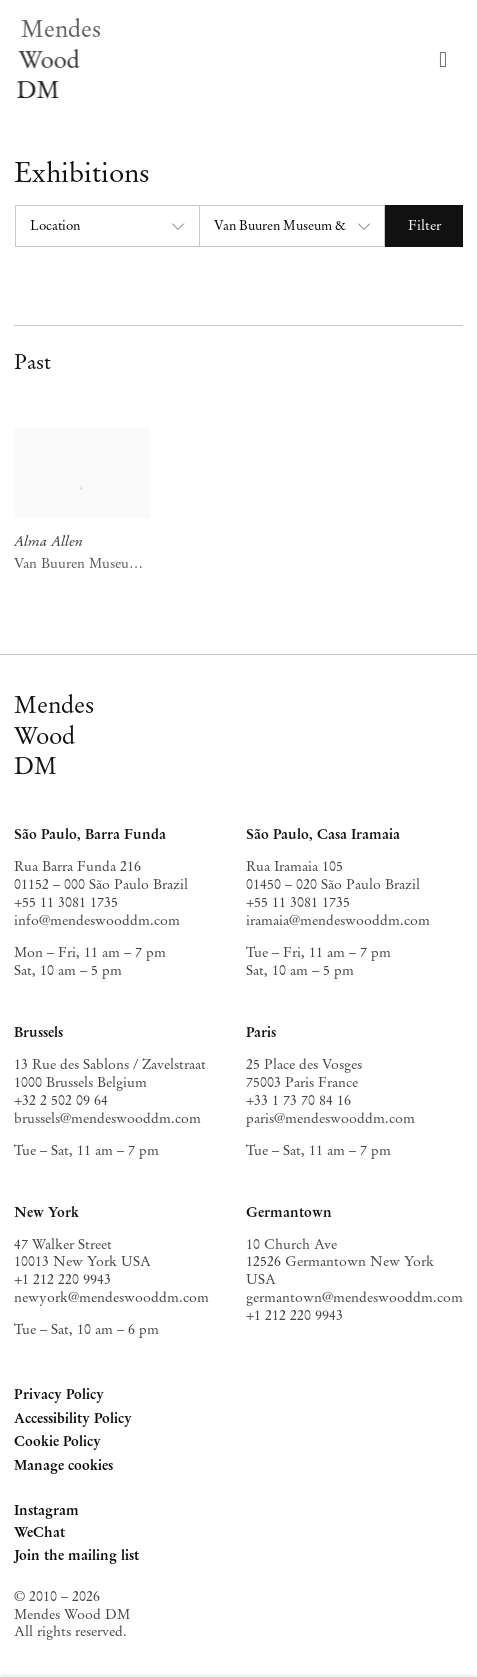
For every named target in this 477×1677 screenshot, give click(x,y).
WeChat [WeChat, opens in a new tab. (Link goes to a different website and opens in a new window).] (39, 1533)
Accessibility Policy (73, 1418)
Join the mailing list (76, 1555)
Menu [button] (448, 60)
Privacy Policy (59, 1394)
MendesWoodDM (54, 735)
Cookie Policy (57, 1441)
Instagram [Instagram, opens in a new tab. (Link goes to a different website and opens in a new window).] (46, 1511)
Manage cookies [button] (63, 1465)
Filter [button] (424, 225)
